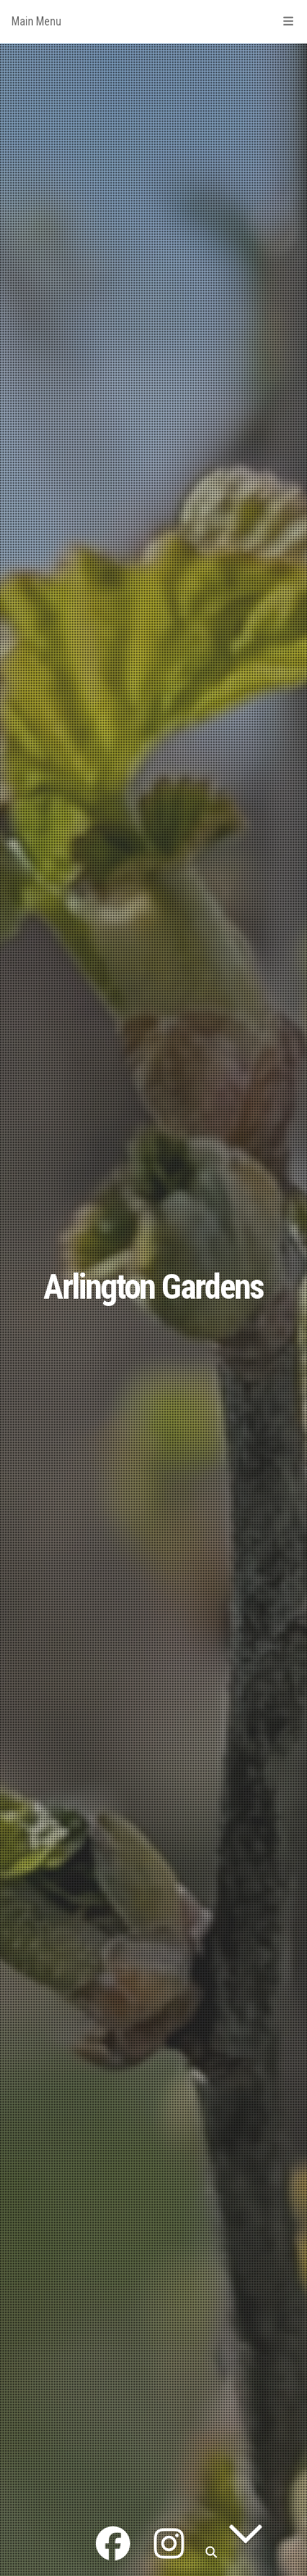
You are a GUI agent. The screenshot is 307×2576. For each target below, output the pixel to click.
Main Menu (153, 21)
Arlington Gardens (153, 1287)
